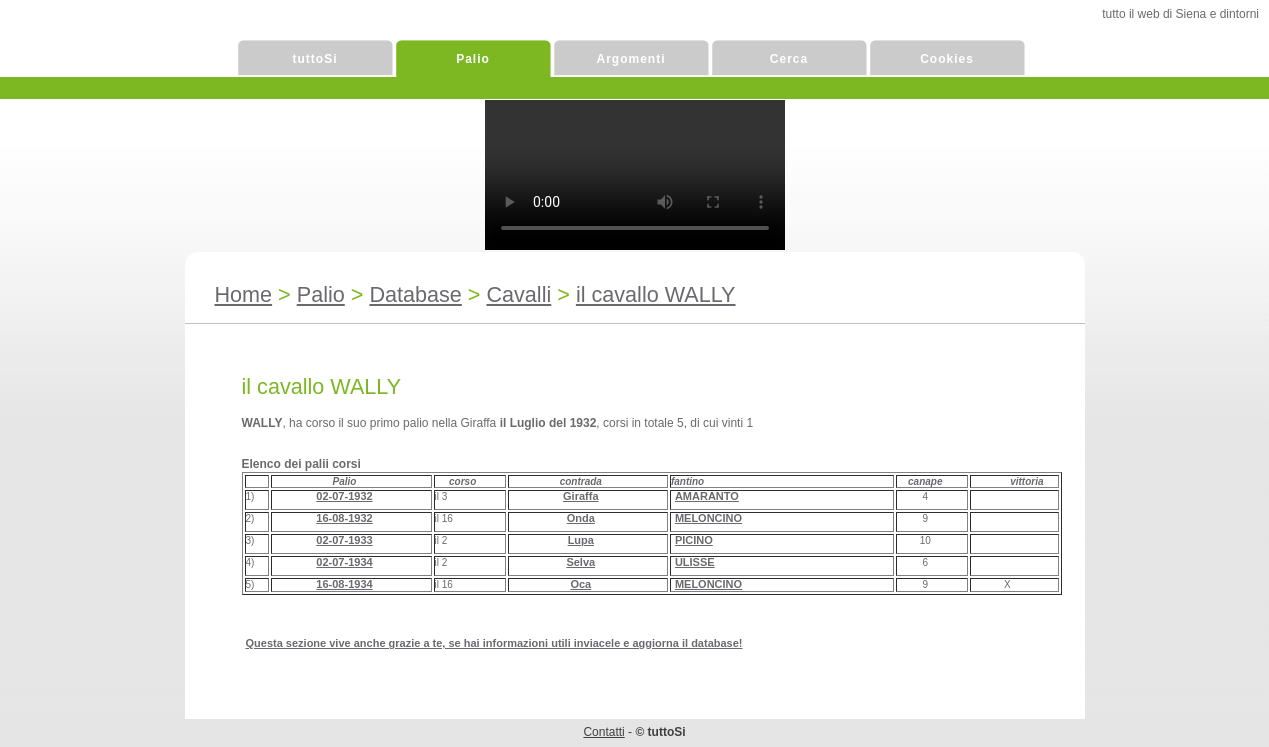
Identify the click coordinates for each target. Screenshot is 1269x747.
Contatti (603, 732)
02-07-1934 (344, 562)
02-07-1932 (344, 496)
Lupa (581, 540)
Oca (580, 584)
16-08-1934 (344, 584)
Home (244, 294)
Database (415, 294)
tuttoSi (315, 59)
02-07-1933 (344, 540)
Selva (580, 562)
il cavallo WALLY (656, 294)
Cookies (947, 59)
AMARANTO (707, 496)
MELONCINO (708, 518)
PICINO (694, 540)
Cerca (789, 59)
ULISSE (695, 562)
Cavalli (518, 294)
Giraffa (580, 496)
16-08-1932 (344, 518)
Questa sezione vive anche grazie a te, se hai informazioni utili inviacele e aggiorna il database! (494, 643)
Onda (581, 518)
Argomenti (631, 59)
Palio (473, 59)
